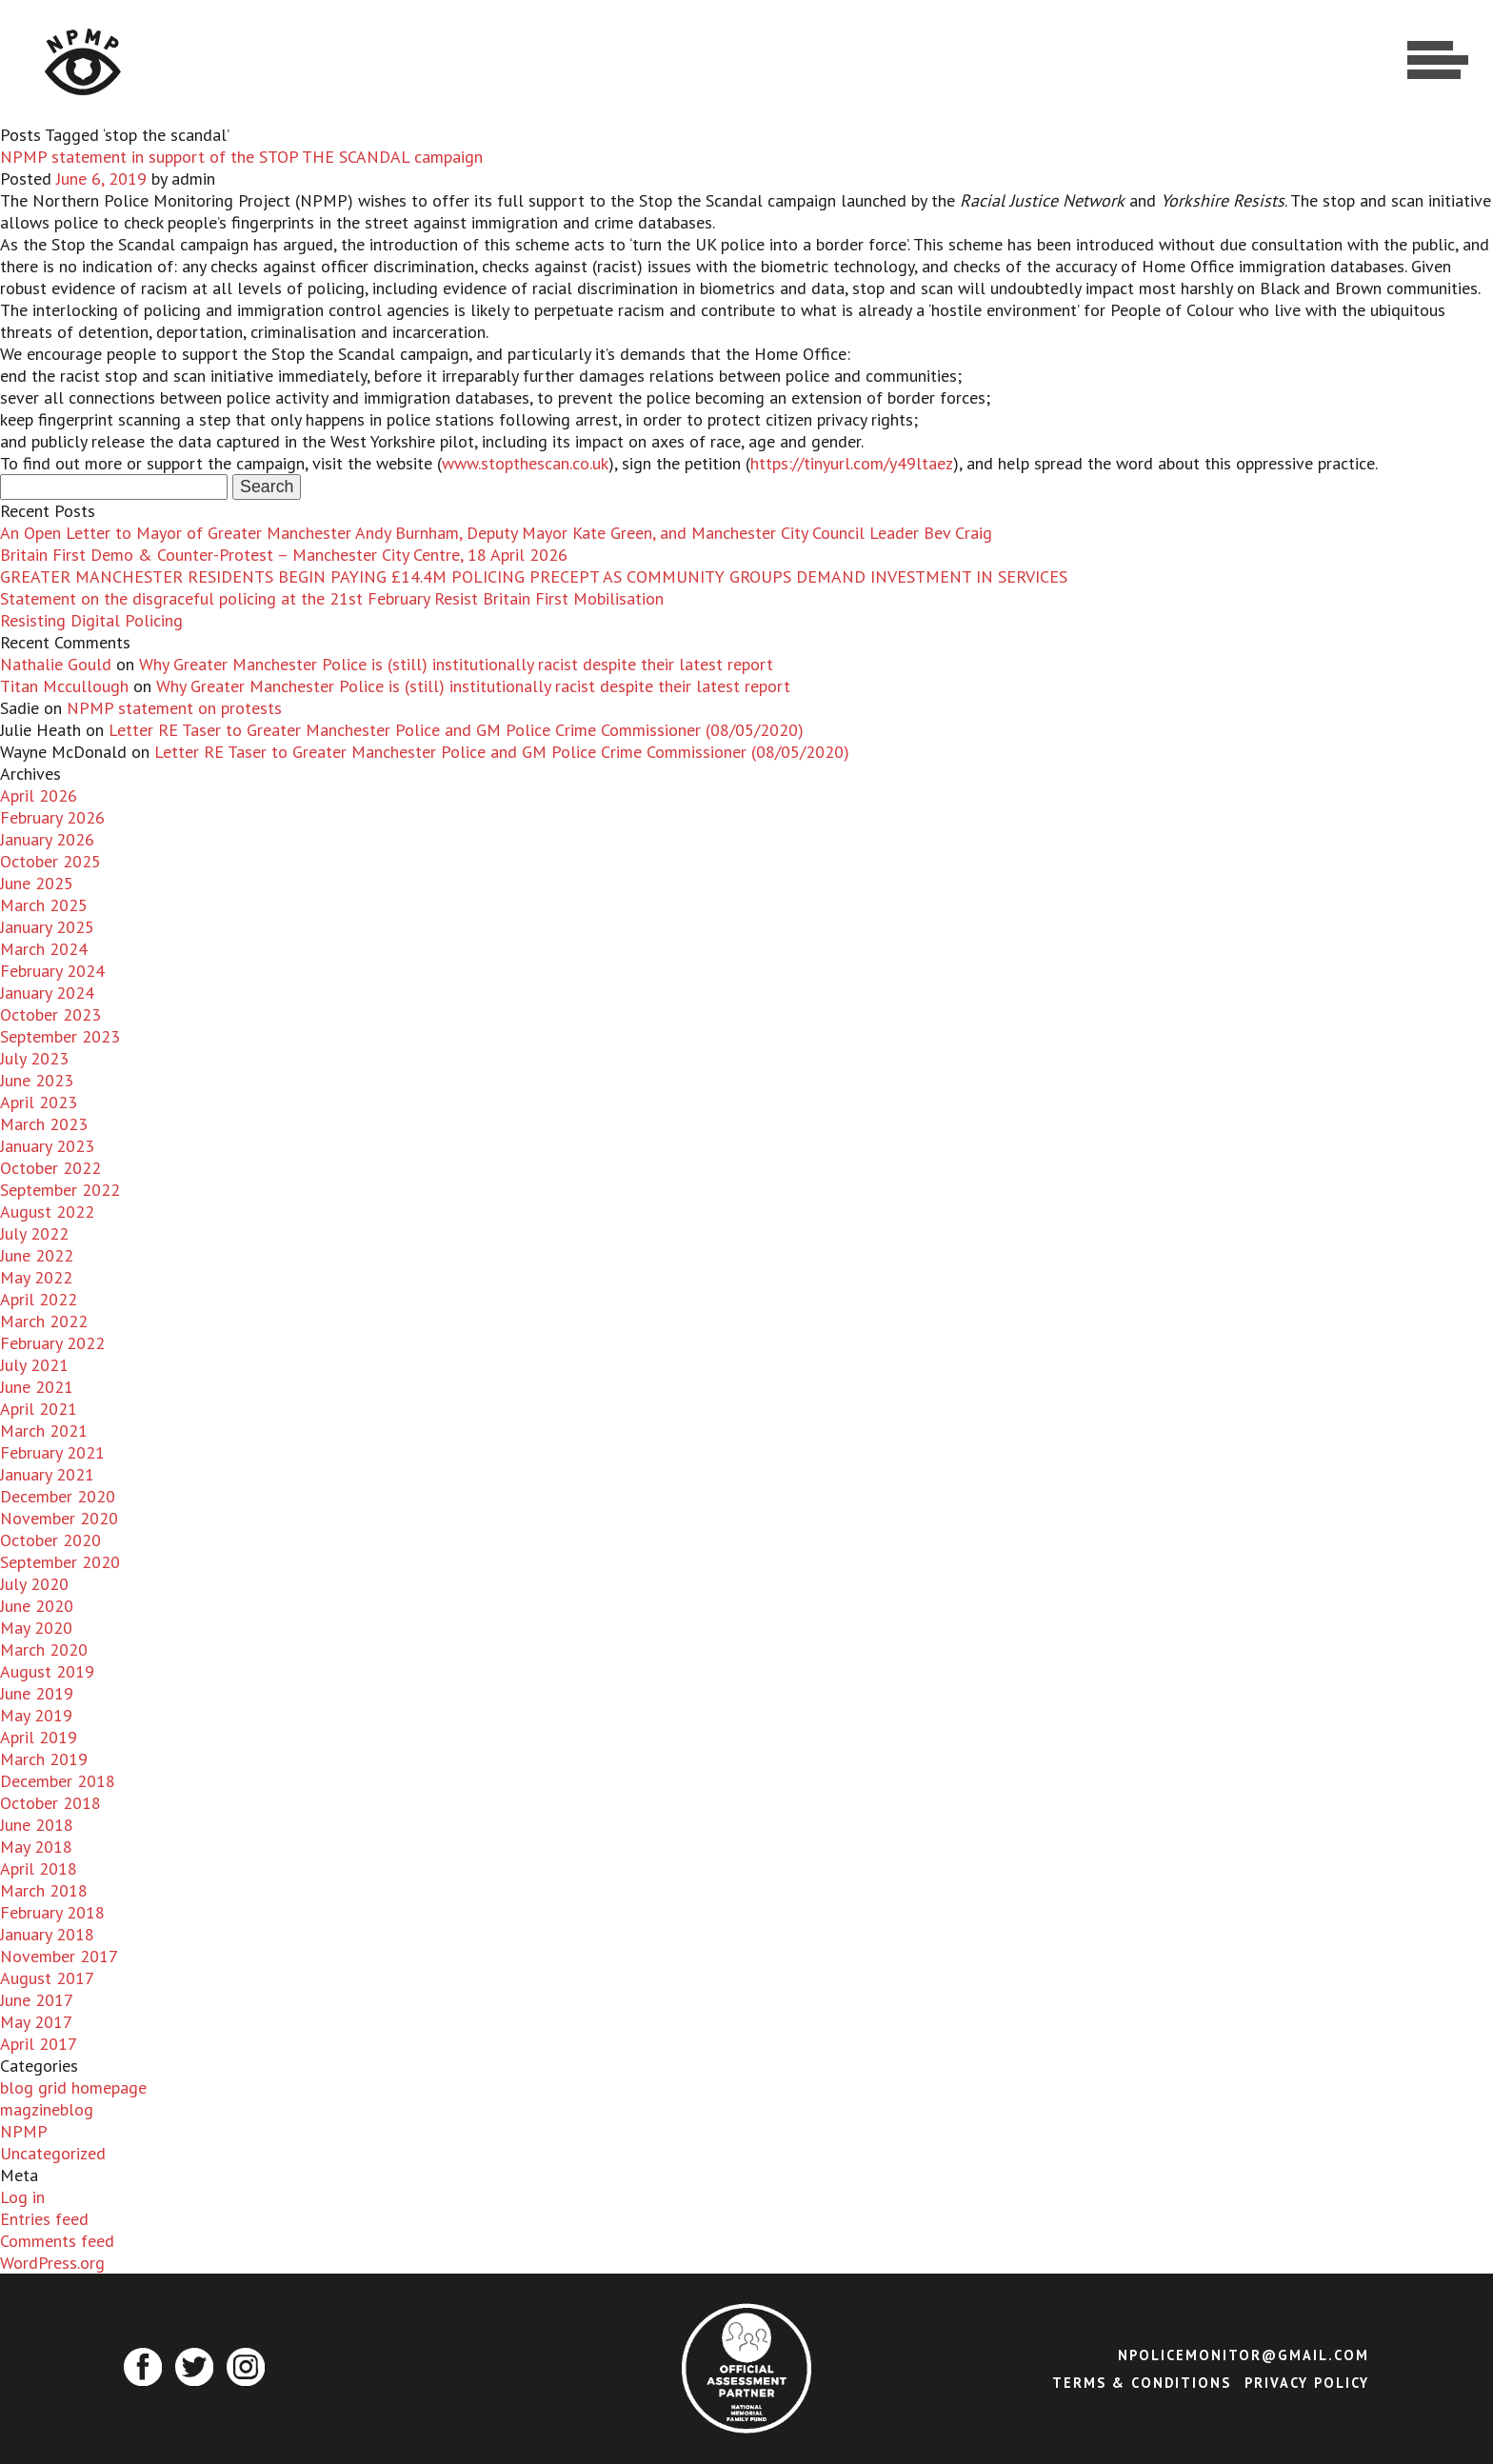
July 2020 (34, 1584)
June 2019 (36, 1693)
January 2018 (47, 1934)
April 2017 (38, 2044)
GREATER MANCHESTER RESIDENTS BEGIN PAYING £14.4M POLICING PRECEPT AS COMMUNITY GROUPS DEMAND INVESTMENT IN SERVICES (533, 576)
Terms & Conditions (1141, 2383)
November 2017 (59, 1956)
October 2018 (50, 1803)
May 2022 (36, 1277)
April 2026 (38, 795)
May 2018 (36, 1847)
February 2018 (52, 1912)
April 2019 (38, 1737)
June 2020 (36, 1606)
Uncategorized (53, 2153)
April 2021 (38, 1409)
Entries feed (44, 2219)
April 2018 (38, 1868)
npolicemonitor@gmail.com (1243, 2355)
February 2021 (52, 1452)
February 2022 (52, 1343)
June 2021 (36, 1387)
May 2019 (36, 1715)
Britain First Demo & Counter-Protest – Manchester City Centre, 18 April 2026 (283, 555)
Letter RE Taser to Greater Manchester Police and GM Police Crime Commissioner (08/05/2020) (456, 730)
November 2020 (59, 1518)
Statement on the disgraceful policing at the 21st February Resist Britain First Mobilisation (332, 598)
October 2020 (50, 1540)
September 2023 (60, 1036)
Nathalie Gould (55, 664)
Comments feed (57, 2241)
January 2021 (47, 1474)
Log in (22, 2197)
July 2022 (34, 1233)
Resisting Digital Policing (91, 620)
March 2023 (44, 1124)
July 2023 (34, 1058)
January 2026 (47, 839)
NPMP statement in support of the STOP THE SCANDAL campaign (241, 157)
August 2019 (47, 1671)
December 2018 (57, 1781)
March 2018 (44, 1890)
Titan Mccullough (64, 686)
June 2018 (36, 1825)
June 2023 (36, 1080)
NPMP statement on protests (174, 708)
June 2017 (36, 2000)
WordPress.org (52, 2263)
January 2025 (47, 927)
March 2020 (44, 1649)
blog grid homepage (73, 2087)
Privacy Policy (1306, 2383)
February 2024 (52, 971)
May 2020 (36, 1628)
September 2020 (60, 1562)
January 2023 (47, 1146)
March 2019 (44, 1759)
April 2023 (38, 1102)
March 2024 (44, 949)
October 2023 (50, 1014)
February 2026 (52, 817)
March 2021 (44, 1430)
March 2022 (44, 1321)
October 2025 (50, 861)
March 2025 (44, 905)
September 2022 (60, 1190)
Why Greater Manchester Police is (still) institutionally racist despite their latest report (456, 664)
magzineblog (46, 2109)
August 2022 (47, 1211)
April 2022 (38, 1299)
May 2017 (36, 2022)
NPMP (24, 2131)
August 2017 (47, 1978)
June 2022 (36, 1255)
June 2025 (36, 883)
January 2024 (47, 992)
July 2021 (34, 1365)
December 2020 (57, 1496)
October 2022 (50, 1168)
